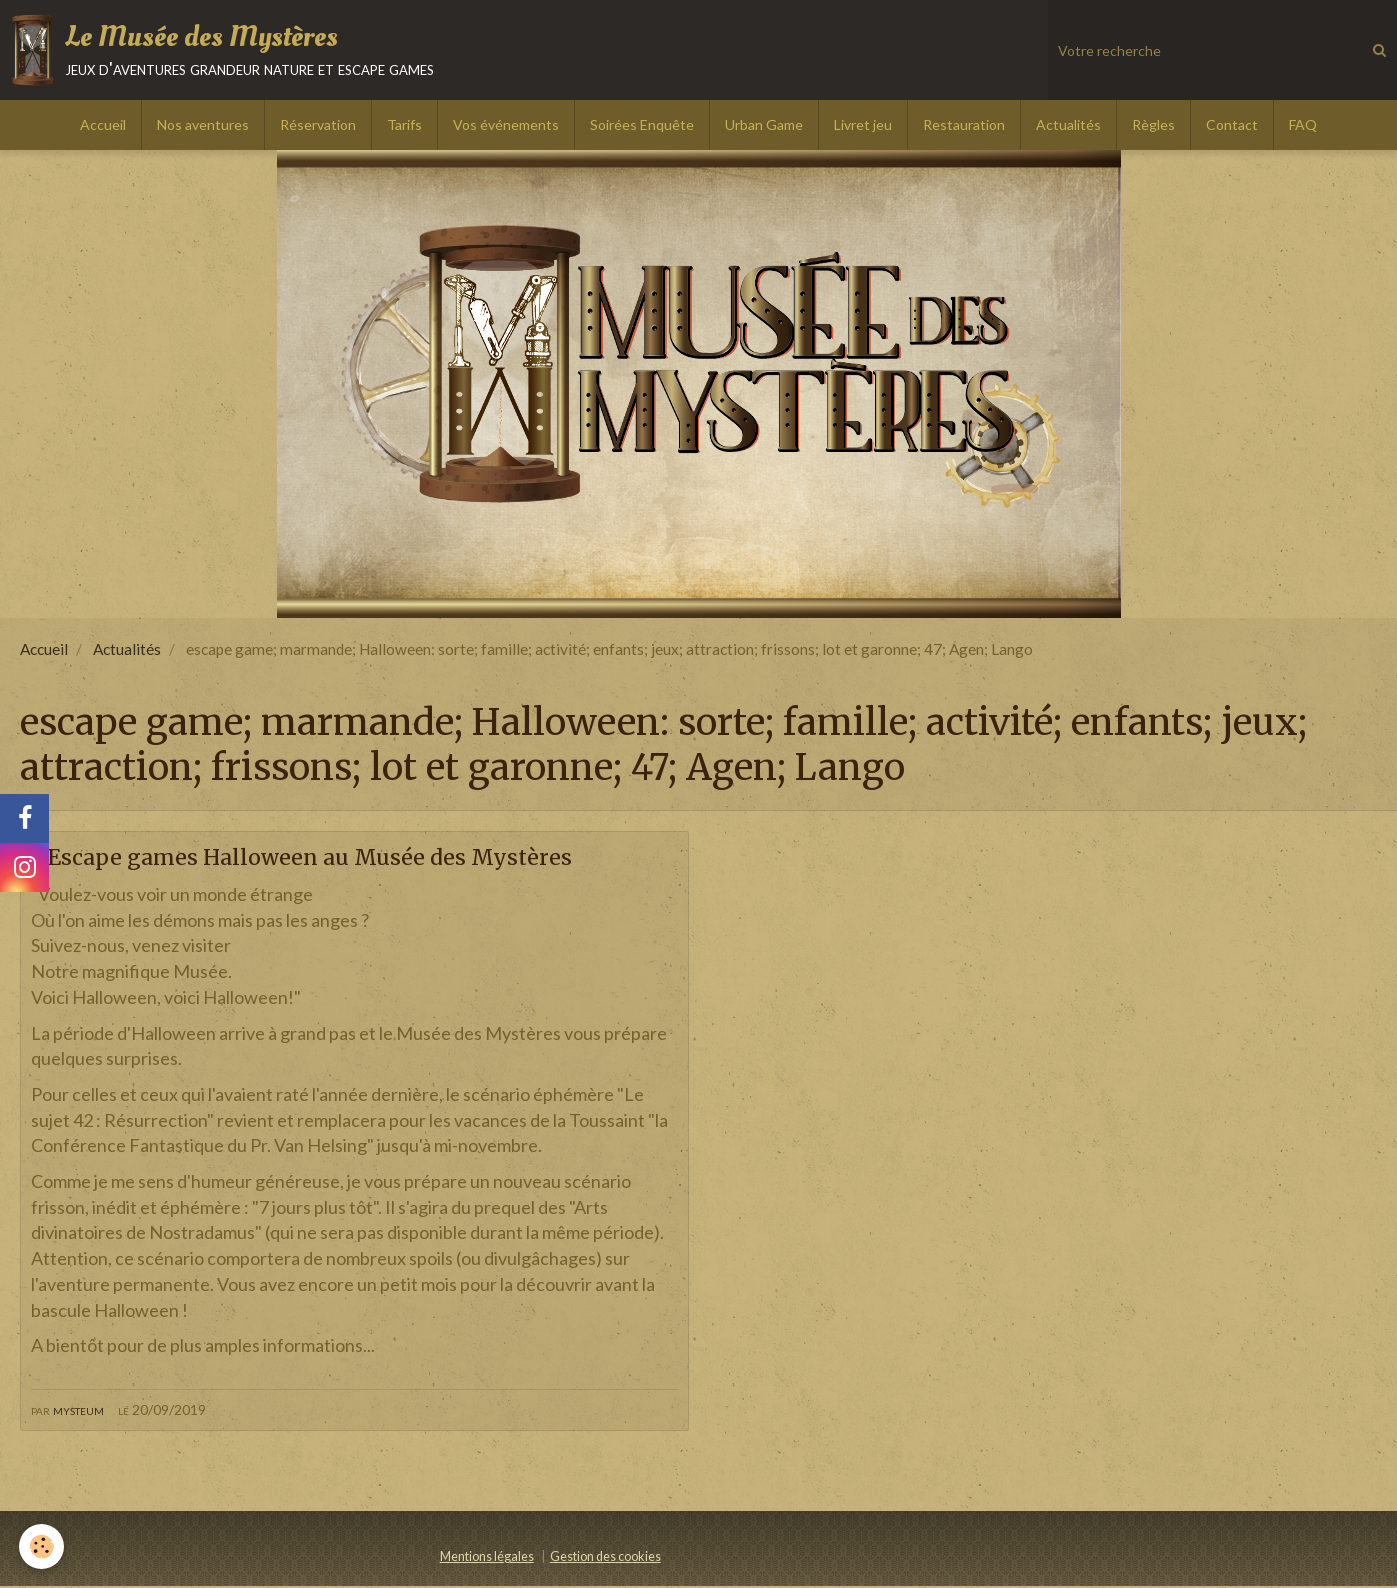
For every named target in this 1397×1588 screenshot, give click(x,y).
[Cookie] (42, 1546)
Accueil (103, 124)
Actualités (1068, 124)
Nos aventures (203, 124)
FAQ (1303, 124)
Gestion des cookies (605, 1558)
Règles (1153, 124)
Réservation (318, 124)
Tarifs (404, 124)
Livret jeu (863, 124)
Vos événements (506, 124)
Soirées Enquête (642, 124)
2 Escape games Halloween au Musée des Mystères (334, 857)
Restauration (964, 124)
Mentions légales (487, 1558)
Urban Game (764, 124)
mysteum (78, 1410)
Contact (1232, 124)
